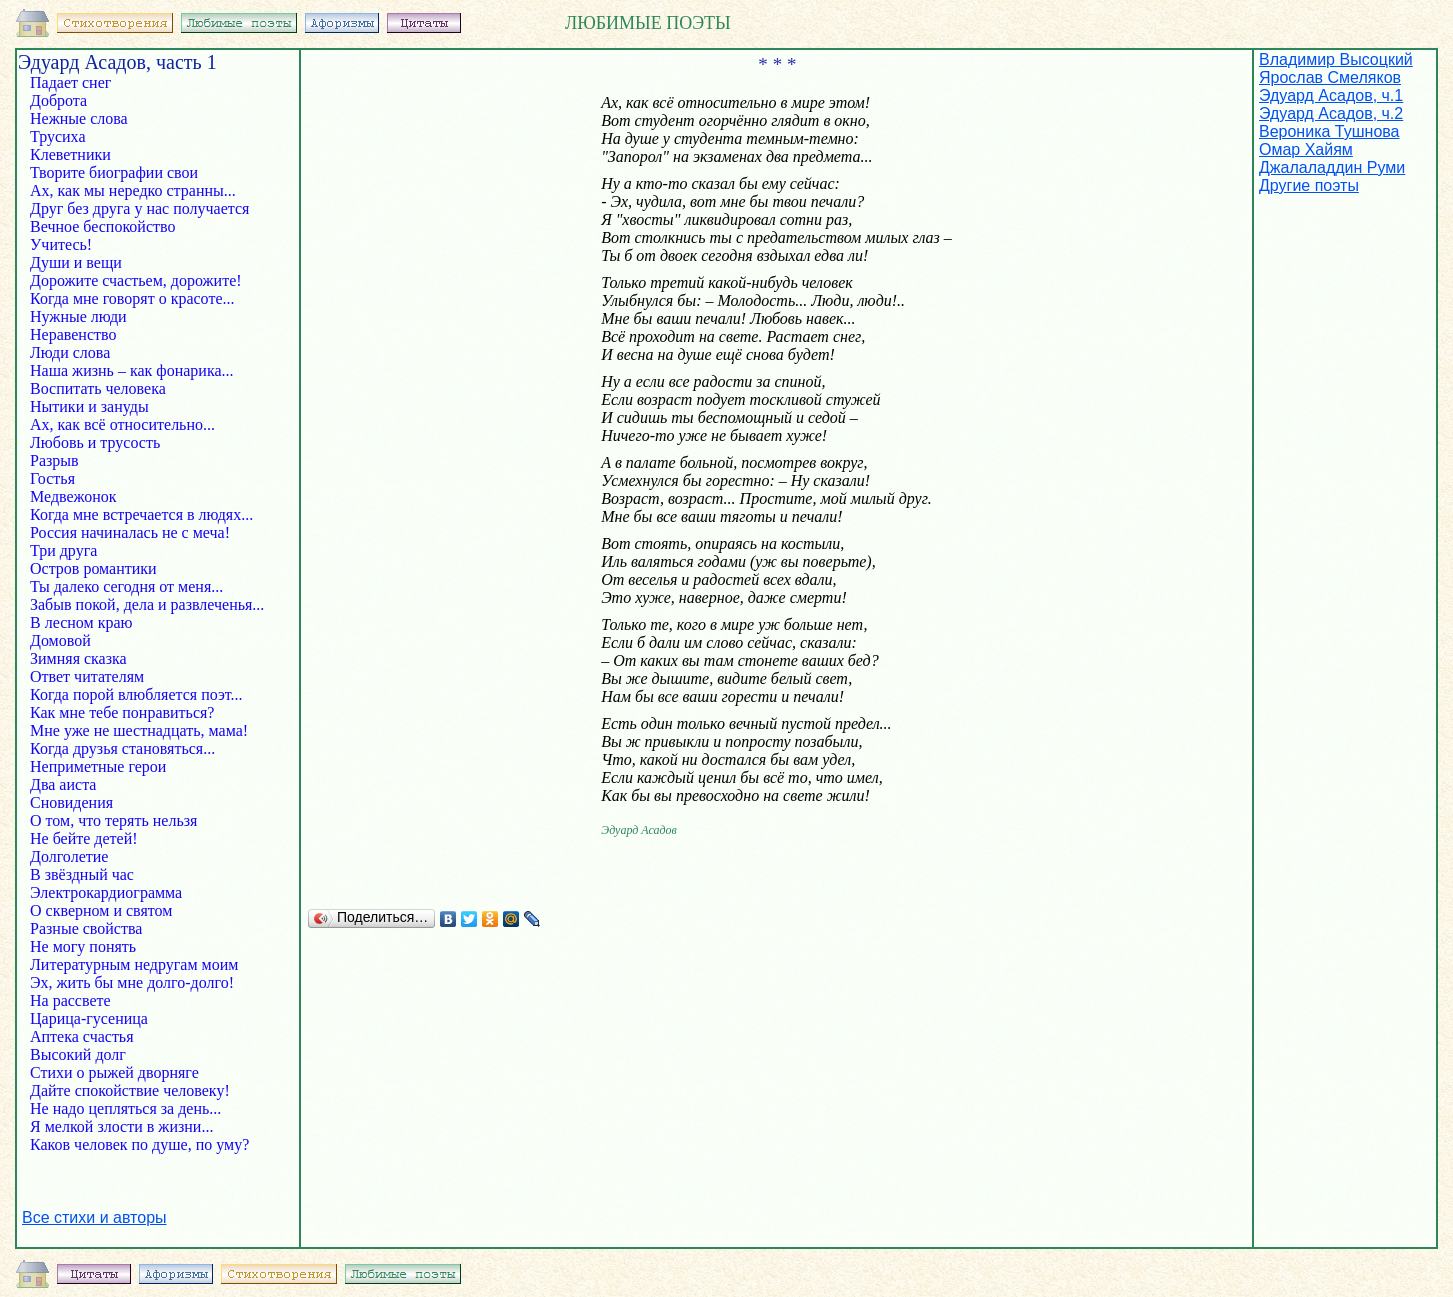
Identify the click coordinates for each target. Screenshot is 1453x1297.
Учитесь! (79, 244)
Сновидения (73, 802)
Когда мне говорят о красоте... (126, 298)
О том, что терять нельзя (107, 820)
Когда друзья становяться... (116, 748)
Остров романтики (87, 568)
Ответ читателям (85, 676)
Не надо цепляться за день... (119, 1108)
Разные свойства (80, 928)
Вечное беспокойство (106, 226)
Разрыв (64, 460)
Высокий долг (80, 1054)
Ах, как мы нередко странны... (127, 190)
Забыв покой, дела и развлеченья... (141, 604)
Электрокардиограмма (100, 892)
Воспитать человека (104, 388)
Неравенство (75, 334)
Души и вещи (78, 262)
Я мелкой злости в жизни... (115, 1126)
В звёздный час (80, 874)
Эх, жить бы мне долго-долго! (126, 982)
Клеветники (72, 154)
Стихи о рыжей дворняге (108, 1072)
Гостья (66, 478)
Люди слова (76, 352)
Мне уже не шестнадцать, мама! (133, 730)
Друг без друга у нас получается (133, 208)
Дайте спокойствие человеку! (124, 1090)
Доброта (68, 100)
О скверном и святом (99, 910)
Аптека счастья (80, 1036)
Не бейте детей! (102, 838)
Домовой (74, 640)
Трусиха (72, 136)
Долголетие (79, 856)
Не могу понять (81, 946)
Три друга (69, 550)
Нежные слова (85, 118)
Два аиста (73, 784)
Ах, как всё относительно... (116, 424)
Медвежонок (71, 496)
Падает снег (76, 82)
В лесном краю (95, 622)
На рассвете (84, 1000)
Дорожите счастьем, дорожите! (130, 280)
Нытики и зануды (107, 406)
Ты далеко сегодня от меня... (120, 586)
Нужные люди (80, 316)
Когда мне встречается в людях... (135, 514)
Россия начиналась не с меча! (124, 532)
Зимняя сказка (76, 658)
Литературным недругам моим (128, 964)
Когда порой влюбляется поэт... (130, 694)
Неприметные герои (108, 766)
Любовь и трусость (101, 442)
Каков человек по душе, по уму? (133, 1144)
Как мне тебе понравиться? (116, 712)
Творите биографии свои (112, 172)
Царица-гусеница (83, 1018)
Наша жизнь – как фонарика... (126, 370)
